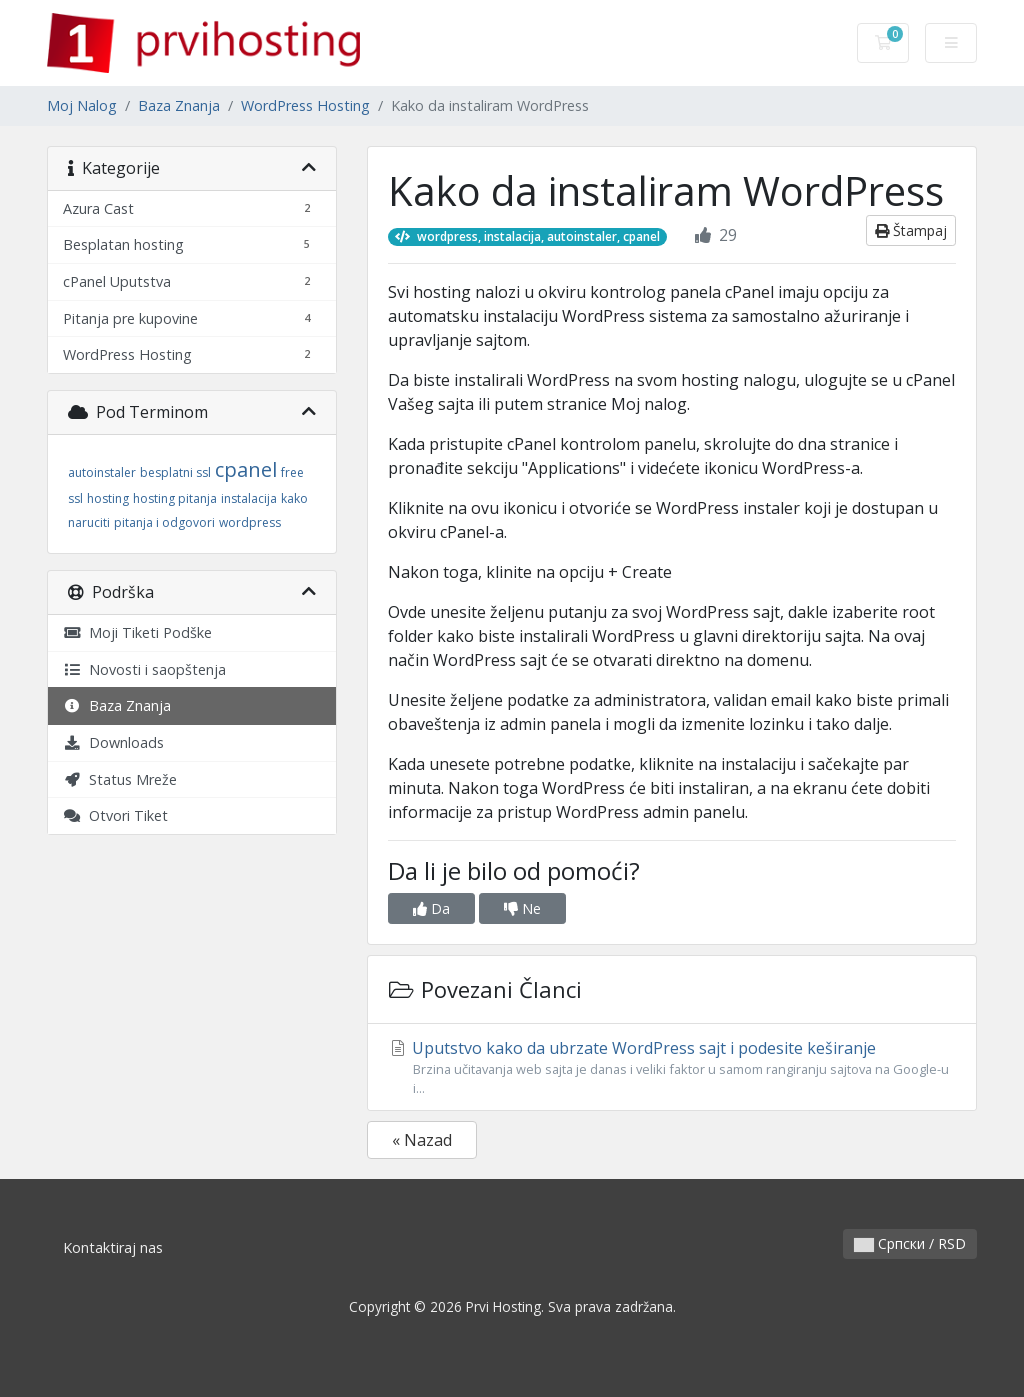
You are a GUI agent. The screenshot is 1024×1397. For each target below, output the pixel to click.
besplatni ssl (175, 472)
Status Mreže (120, 779)
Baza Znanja (179, 105)
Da (431, 908)
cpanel (246, 469)
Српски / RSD (910, 1243)
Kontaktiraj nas (113, 1247)
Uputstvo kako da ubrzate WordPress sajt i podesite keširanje (672, 1067)
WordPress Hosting (305, 105)
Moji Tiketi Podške (137, 632)
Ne (522, 908)
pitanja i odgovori (164, 522)
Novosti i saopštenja (144, 669)
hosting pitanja (175, 498)
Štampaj (911, 230)
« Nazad (422, 1140)
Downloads (113, 742)
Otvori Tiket (115, 815)
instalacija (249, 498)
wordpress (250, 522)
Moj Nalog (82, 105)
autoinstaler (102, 472)
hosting (108, 498)
